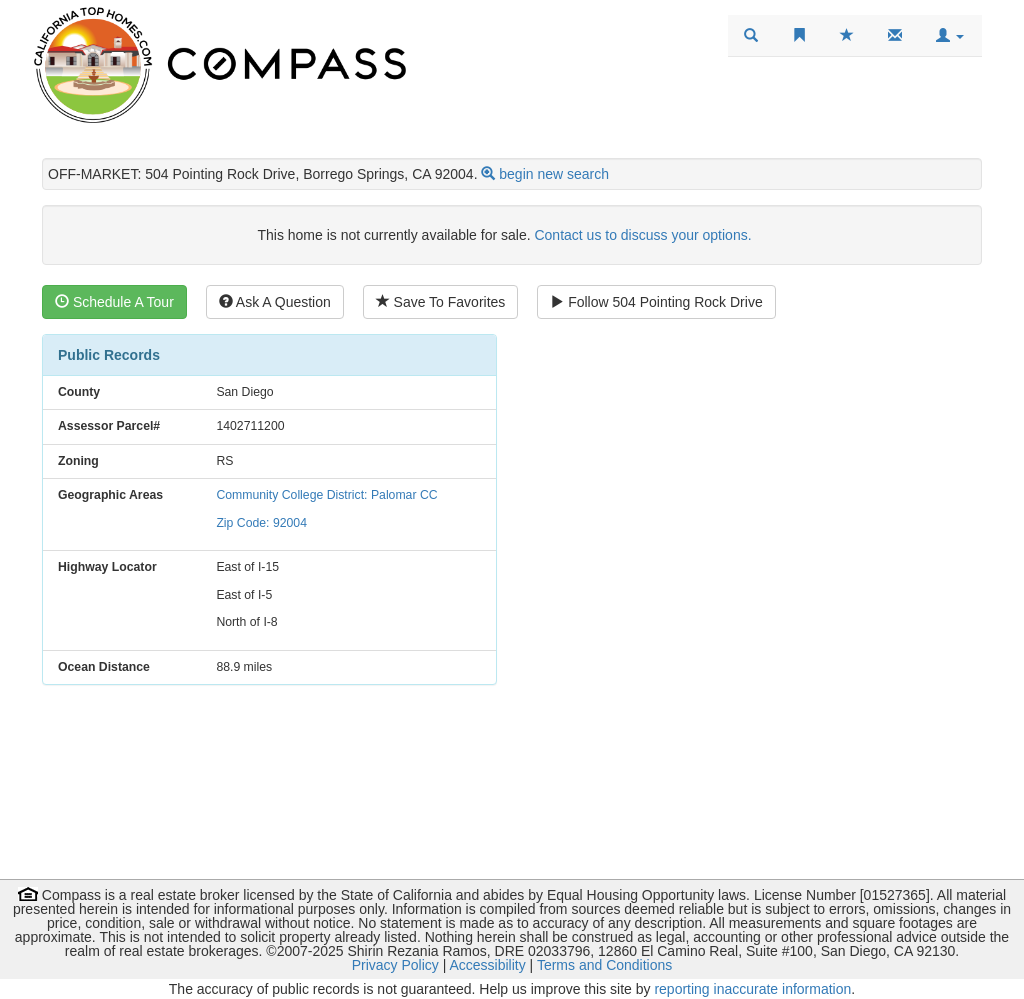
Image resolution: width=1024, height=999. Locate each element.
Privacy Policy (395, 965)
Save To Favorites (441, 302)
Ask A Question (275, 302)
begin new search (554, 174)
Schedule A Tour (114, 302)
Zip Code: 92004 (261, 523)
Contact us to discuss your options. (642, 235)
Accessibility (487, 965)
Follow (656, 302)
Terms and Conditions (604, 965)
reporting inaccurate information (752, 989)
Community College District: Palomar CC (326, 495)
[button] (950, 36)
